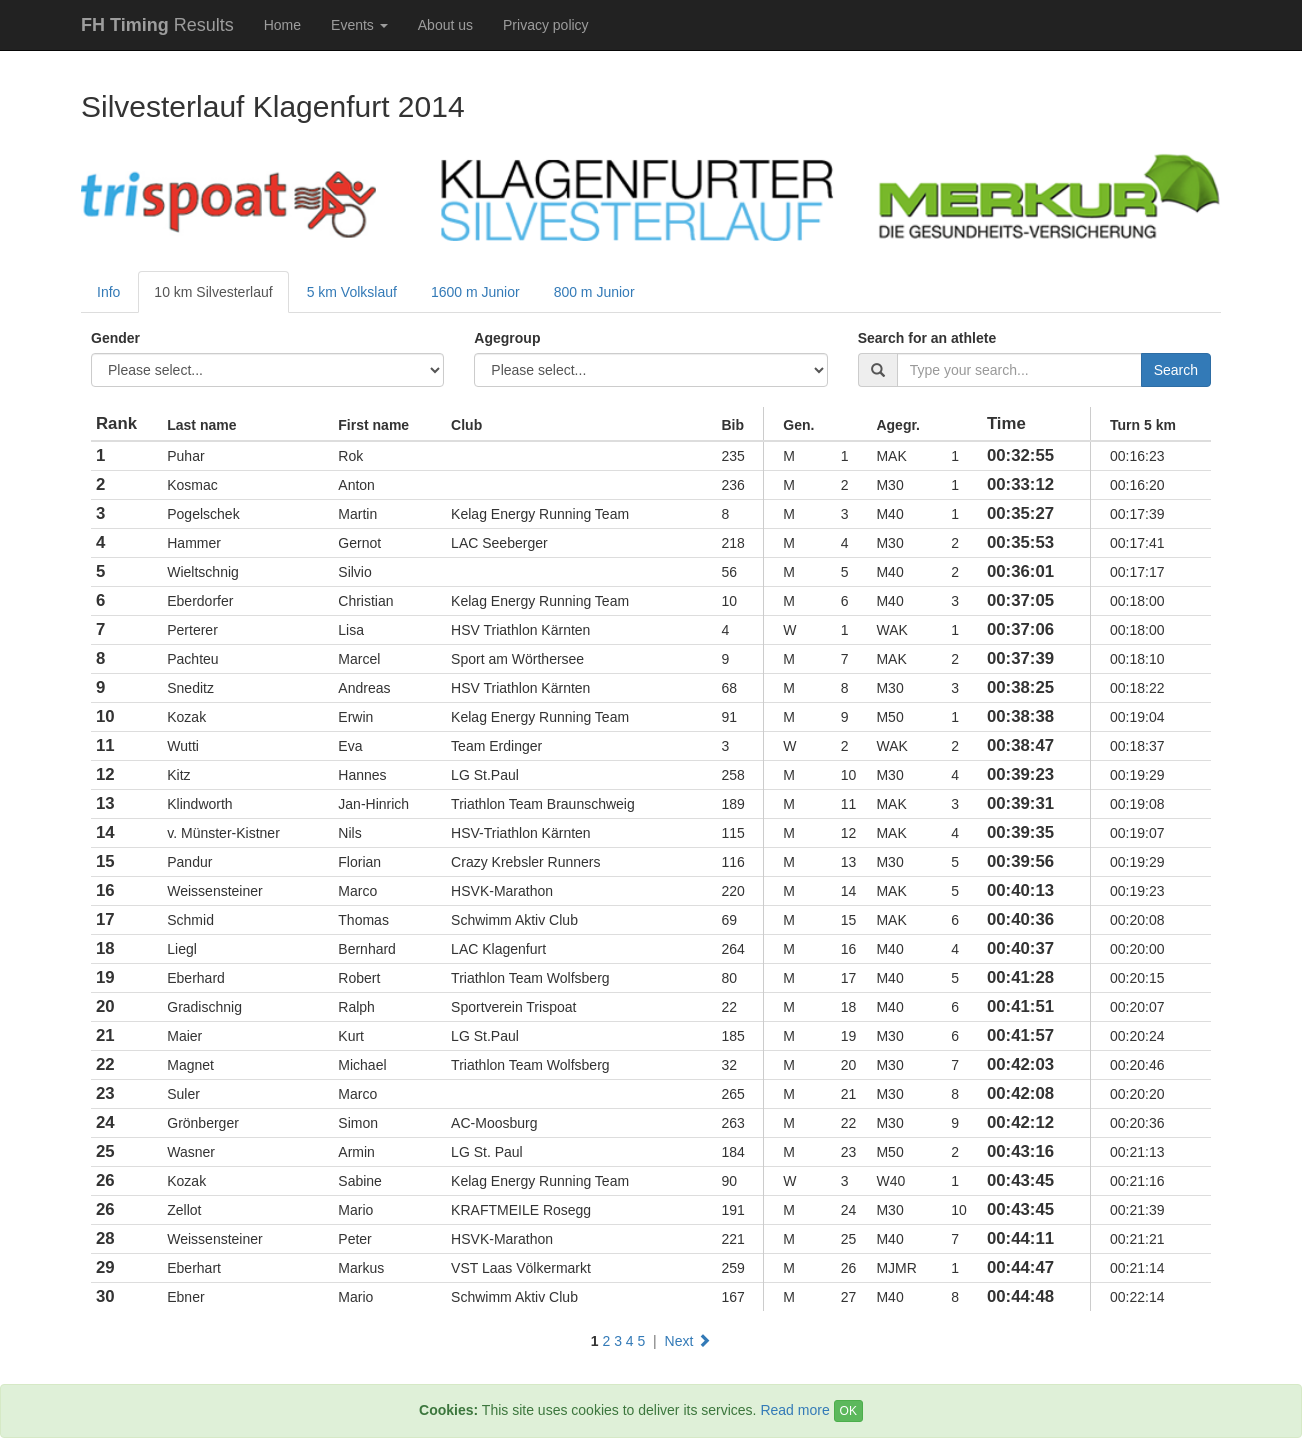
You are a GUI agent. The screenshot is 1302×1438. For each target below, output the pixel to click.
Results (157, 25)
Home (282, 25)
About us (445, 25)
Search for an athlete (927, 338)
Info (108, 292)
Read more (794, 1410)
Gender (115, 338)
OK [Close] (848, 1411)
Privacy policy (546, 25)
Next (688, 1341)
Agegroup (507, 338)
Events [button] (359, 25)
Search (1176, 370)
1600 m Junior (475, 292)
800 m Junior (594, 292)
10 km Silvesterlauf (213, 292)
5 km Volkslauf (352, 292)
